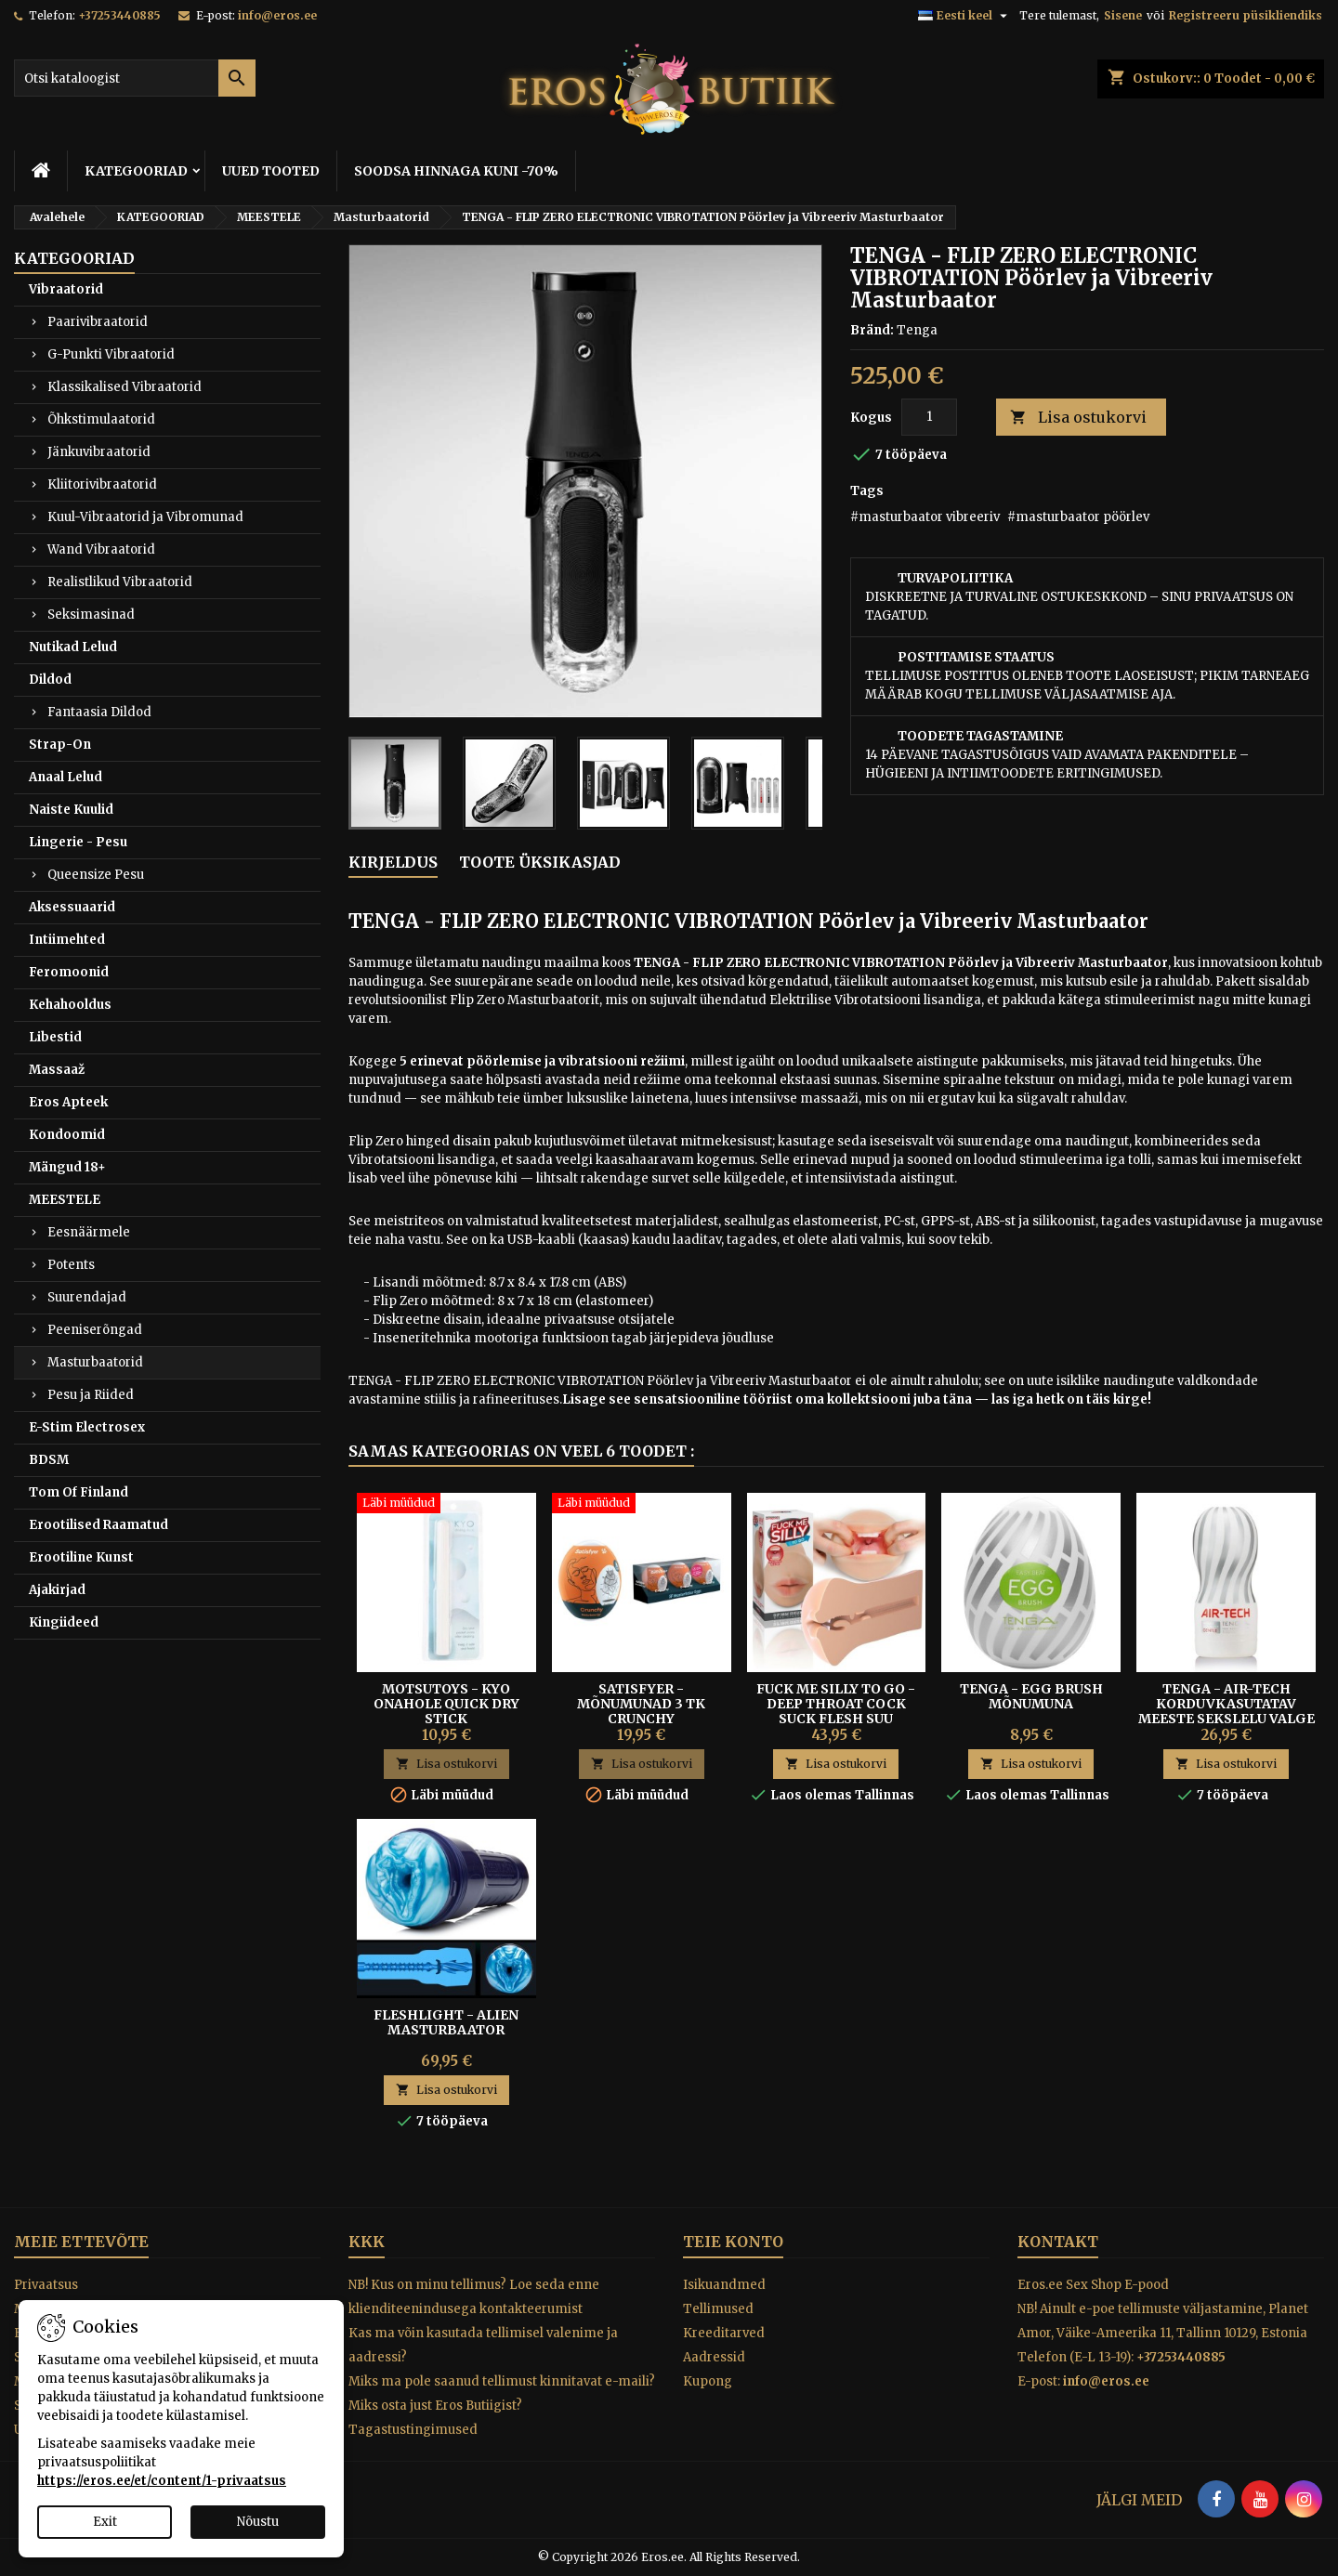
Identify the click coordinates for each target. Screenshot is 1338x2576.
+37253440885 (119, 15)
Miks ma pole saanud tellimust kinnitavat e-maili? (501, 2381)
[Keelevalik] (965, 16)
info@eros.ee (277, 15)
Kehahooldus (70, 1005)
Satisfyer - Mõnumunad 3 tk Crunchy (641, 1703)
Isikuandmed (724, 2285)
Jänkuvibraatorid (99, 452)
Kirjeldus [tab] (393, 862)
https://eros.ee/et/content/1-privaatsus (161, 2481)
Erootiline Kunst (81, 1557)
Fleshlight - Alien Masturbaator (446, 2022)
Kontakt (1057, 2241)
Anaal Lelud (65, 777)
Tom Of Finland (78, 1492)
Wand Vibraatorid (101, 549)
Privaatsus (46, 2285)
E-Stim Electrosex (87, 1427)
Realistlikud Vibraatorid (119, 582)
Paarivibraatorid (97, 322)
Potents (71, 1265)
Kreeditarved (724, 2333)
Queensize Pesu (95, 875)
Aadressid (714, 2357)
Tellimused (718, 2309)
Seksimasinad (91, 614)
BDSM (49, 1460)
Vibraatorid (66, 289)
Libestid (55, 1037)
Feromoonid (69, 972)
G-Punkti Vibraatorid (111, 354)
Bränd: (872, 330)
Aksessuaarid (72, 907)
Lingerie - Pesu (78, 842)
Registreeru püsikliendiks (1245, 15)
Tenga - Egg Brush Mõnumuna (1031, 1696)
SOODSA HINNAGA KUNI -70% (456, 171)
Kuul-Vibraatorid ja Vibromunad (145, 517)
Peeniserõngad (94, 1330)
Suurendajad (86, 1297)
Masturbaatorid (95, 1362)
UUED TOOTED (271, 171)
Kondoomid (67, 1135)
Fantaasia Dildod (99, 712)
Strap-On (60, 744)
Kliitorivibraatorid (102, 484)
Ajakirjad (57, 1590)
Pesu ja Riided (90, 1395)
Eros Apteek (68, 1102)
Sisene (1123, 15)
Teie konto (733, 2241)
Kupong (707, 2381)
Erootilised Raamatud (98, 1525)
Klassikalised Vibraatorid (124, 387)
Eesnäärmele (88, 1232)
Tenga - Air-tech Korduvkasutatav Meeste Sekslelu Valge (1226, 1703)
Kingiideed (63, 1622)
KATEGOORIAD (136, 171)
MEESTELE (64, 1200)
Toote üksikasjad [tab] (540, 862)
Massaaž (57, 1070)
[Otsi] (135, 78)
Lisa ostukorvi (1078, 417)
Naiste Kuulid (71, 809)
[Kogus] (929, 417)
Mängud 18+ (67, 1167)
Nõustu (258, 2522)
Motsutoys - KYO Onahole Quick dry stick (446, 1703)
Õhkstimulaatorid (101, 419)
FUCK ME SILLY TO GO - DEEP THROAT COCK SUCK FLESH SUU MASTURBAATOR (835, 1711)
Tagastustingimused (413, 2430)
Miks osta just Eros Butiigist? (435, 2405)
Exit (105, 2522)
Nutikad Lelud (73, 647)
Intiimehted (67, 940)
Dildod (50, 679)
